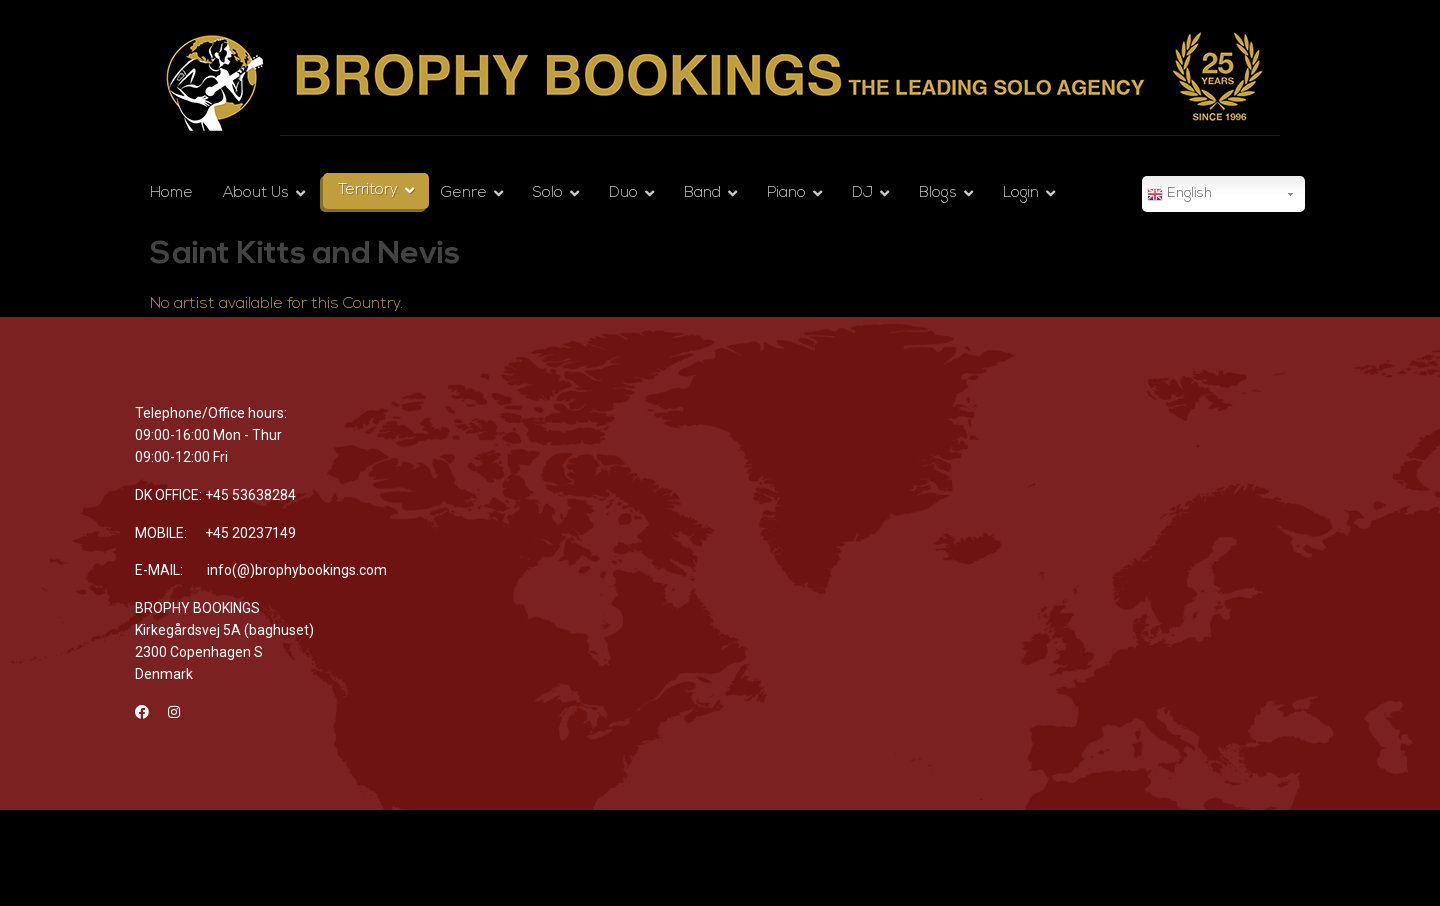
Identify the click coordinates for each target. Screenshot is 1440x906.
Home (171, 193)
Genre (464, 193)
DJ (862, 193)
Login (1021, 193)
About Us (256, 193)
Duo (623, 193)
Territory (368, 190)
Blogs (938, 193)
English (1179, 195)
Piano (786, 193)
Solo (548, 193)
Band (702, 193)
